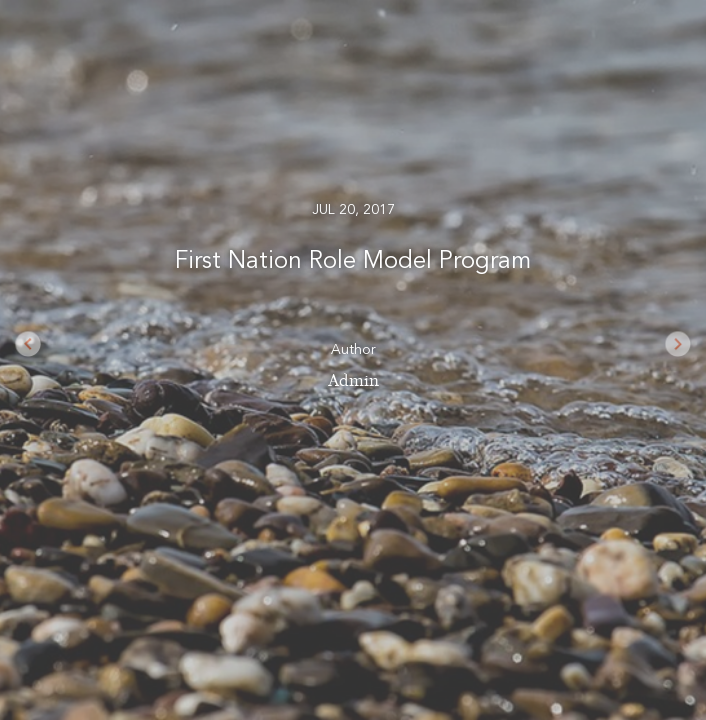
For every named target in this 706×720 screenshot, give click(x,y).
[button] (35, 360)
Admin (353, 380)
